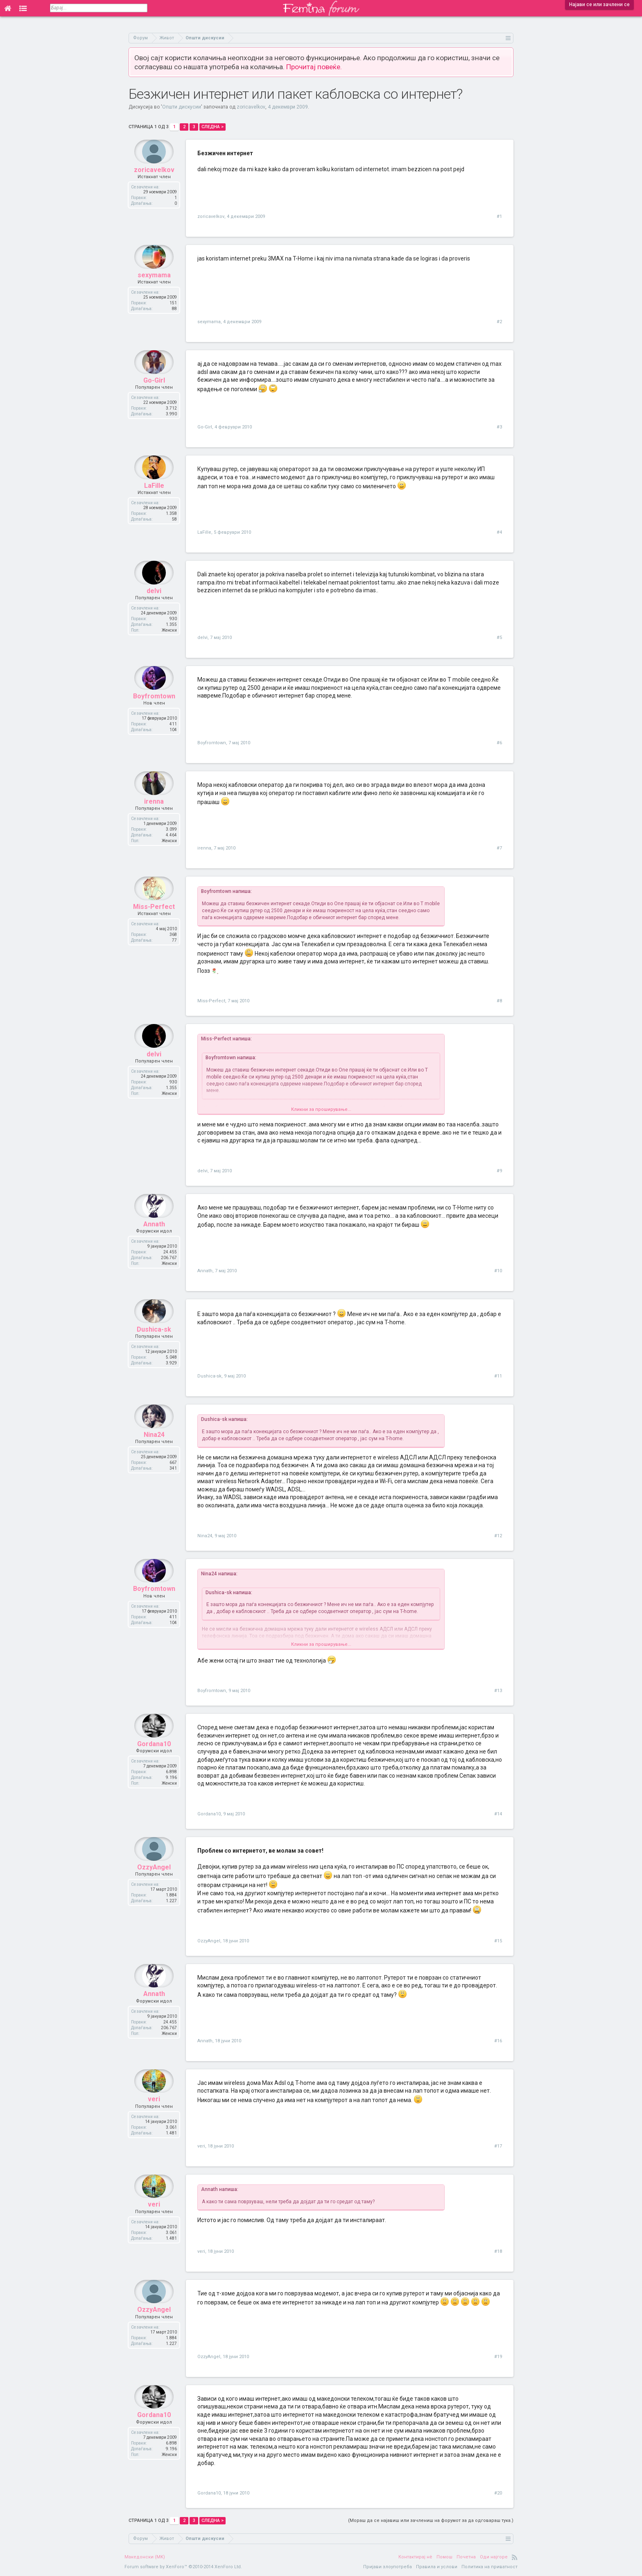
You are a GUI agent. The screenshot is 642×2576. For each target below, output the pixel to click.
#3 (499, 427)
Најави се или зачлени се (599, 4)
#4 (499, 532)
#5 (499, 637)
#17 (498, 2146)
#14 (498, 1814)
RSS (515, 2557)
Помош (444, 2557)
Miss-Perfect (154, 922)
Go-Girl (154, 396)
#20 (498, 2493)
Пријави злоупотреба (387, 2566)
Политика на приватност (489, 2566)
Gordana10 (154, 1759)
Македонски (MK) (144, 2557)
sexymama (154, 291)
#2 (499, 321)
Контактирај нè (415, 2557)
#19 (498, 2356)
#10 (498, 1270)
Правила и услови (436, 2566)
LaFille (154, 501)
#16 (498, 2041)
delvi (154, 606)
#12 (498, 1535)
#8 (499, 1001)
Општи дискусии (181, 107)
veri (154, 2115)
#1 (499, 216)
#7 (499, 848)
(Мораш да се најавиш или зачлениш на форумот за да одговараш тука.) (430, 2520)
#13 (498, 1690)
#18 (498, 2251)
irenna (154, 817)
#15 (498, 1941)
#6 (499, 742)
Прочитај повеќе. (314, 67)
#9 (499, 1171)
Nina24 (154, 1450)
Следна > (212, 126)
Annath (154, 1240)
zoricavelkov (251, 107)
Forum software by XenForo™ (183, 2566)
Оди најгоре (494, 2557)
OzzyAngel (154, 1883)
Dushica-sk (154, 1345)
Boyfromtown (154, 712)
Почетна (466, 2557)
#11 (498, 1376)
